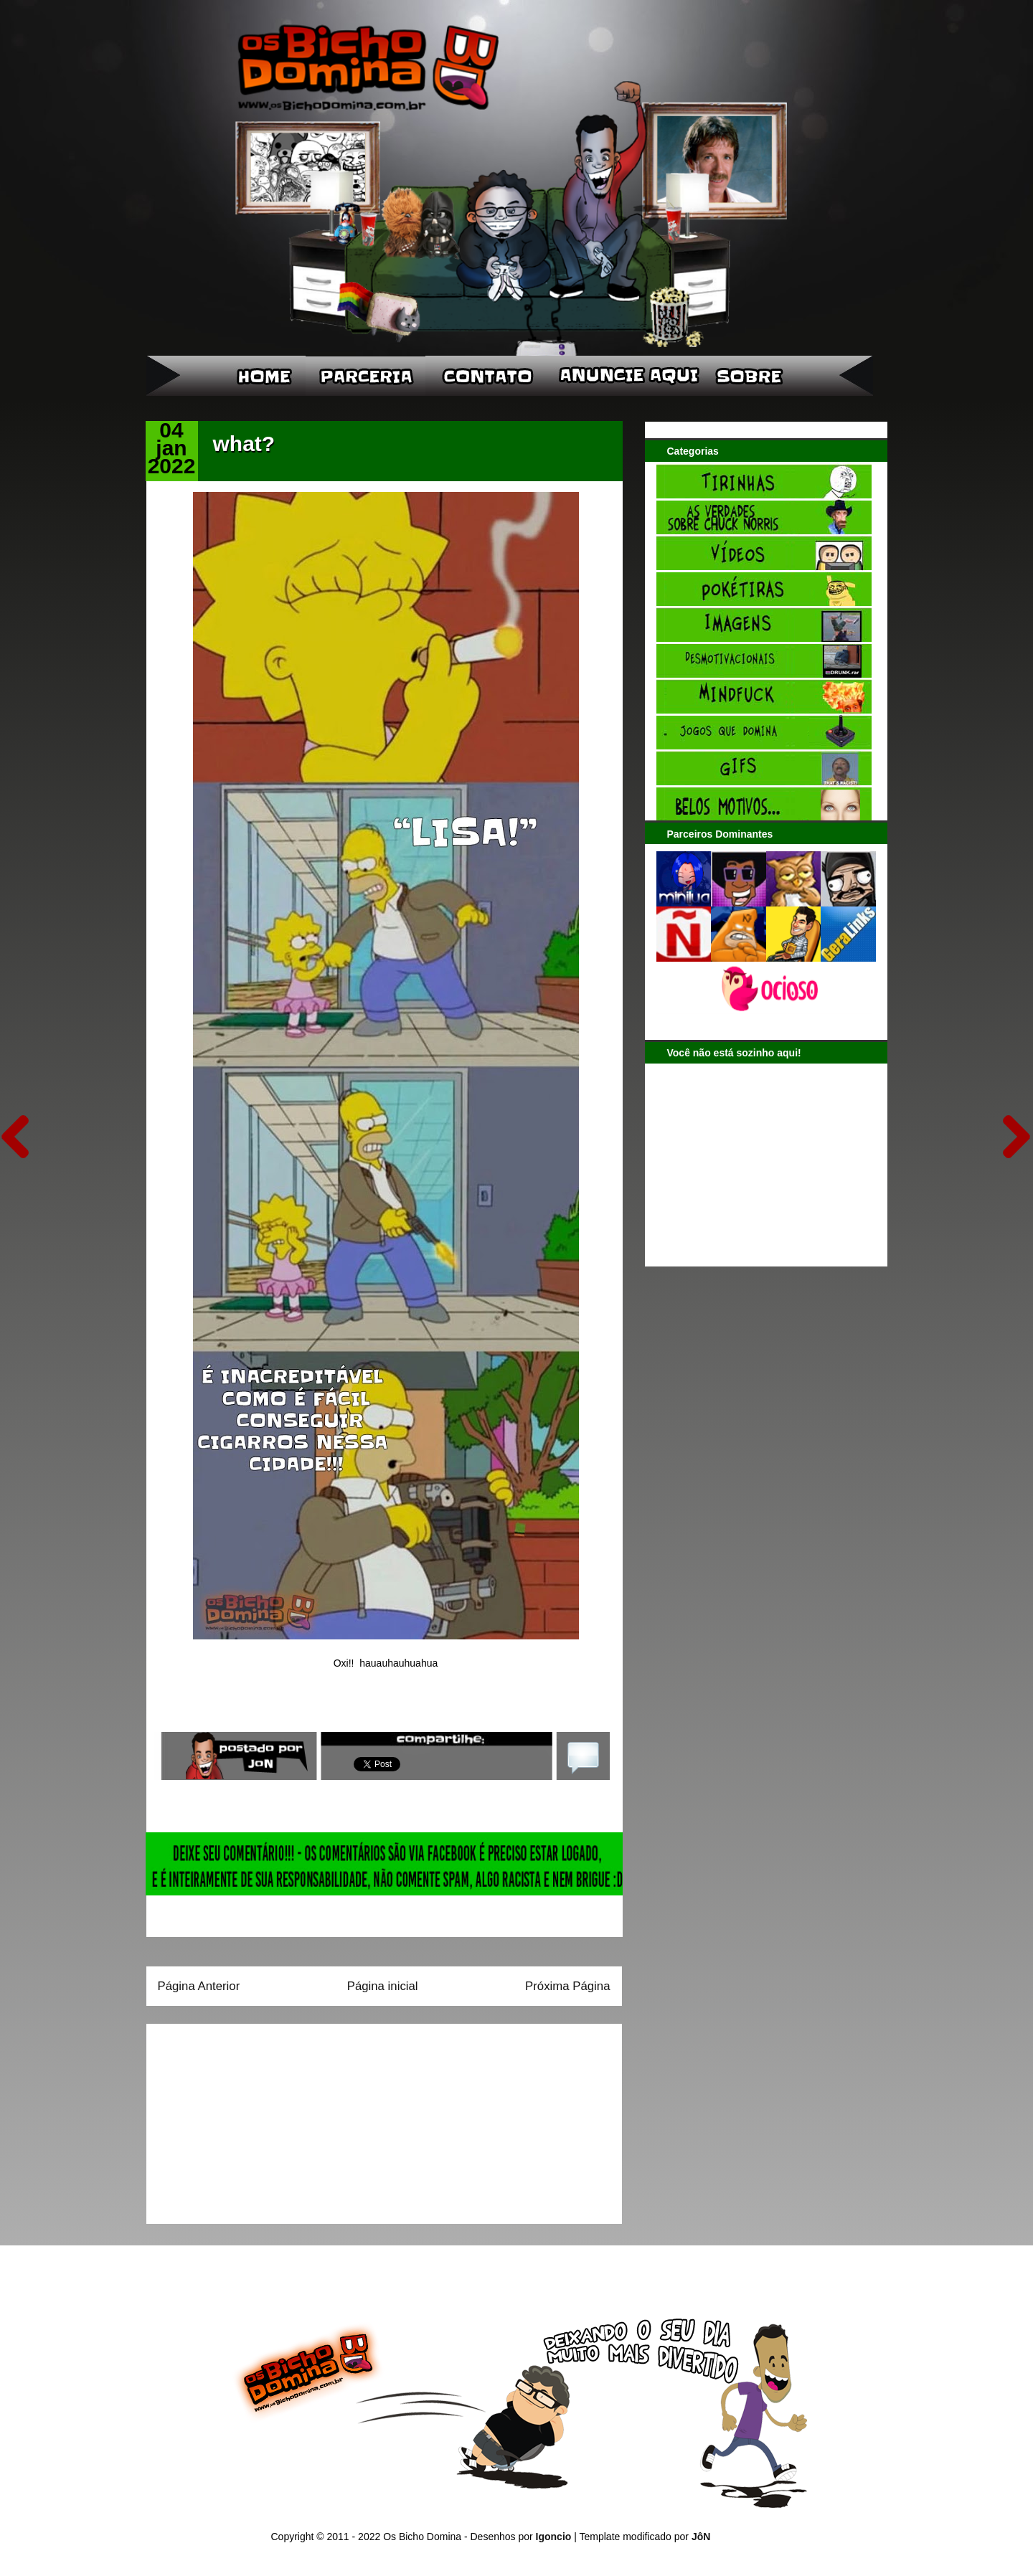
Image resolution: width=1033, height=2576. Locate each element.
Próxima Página (567, 1986)
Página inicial (382, 1986)
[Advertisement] (247, 2119)
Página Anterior (199, 1986)
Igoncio (554, 2536)
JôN (701, 2536)
